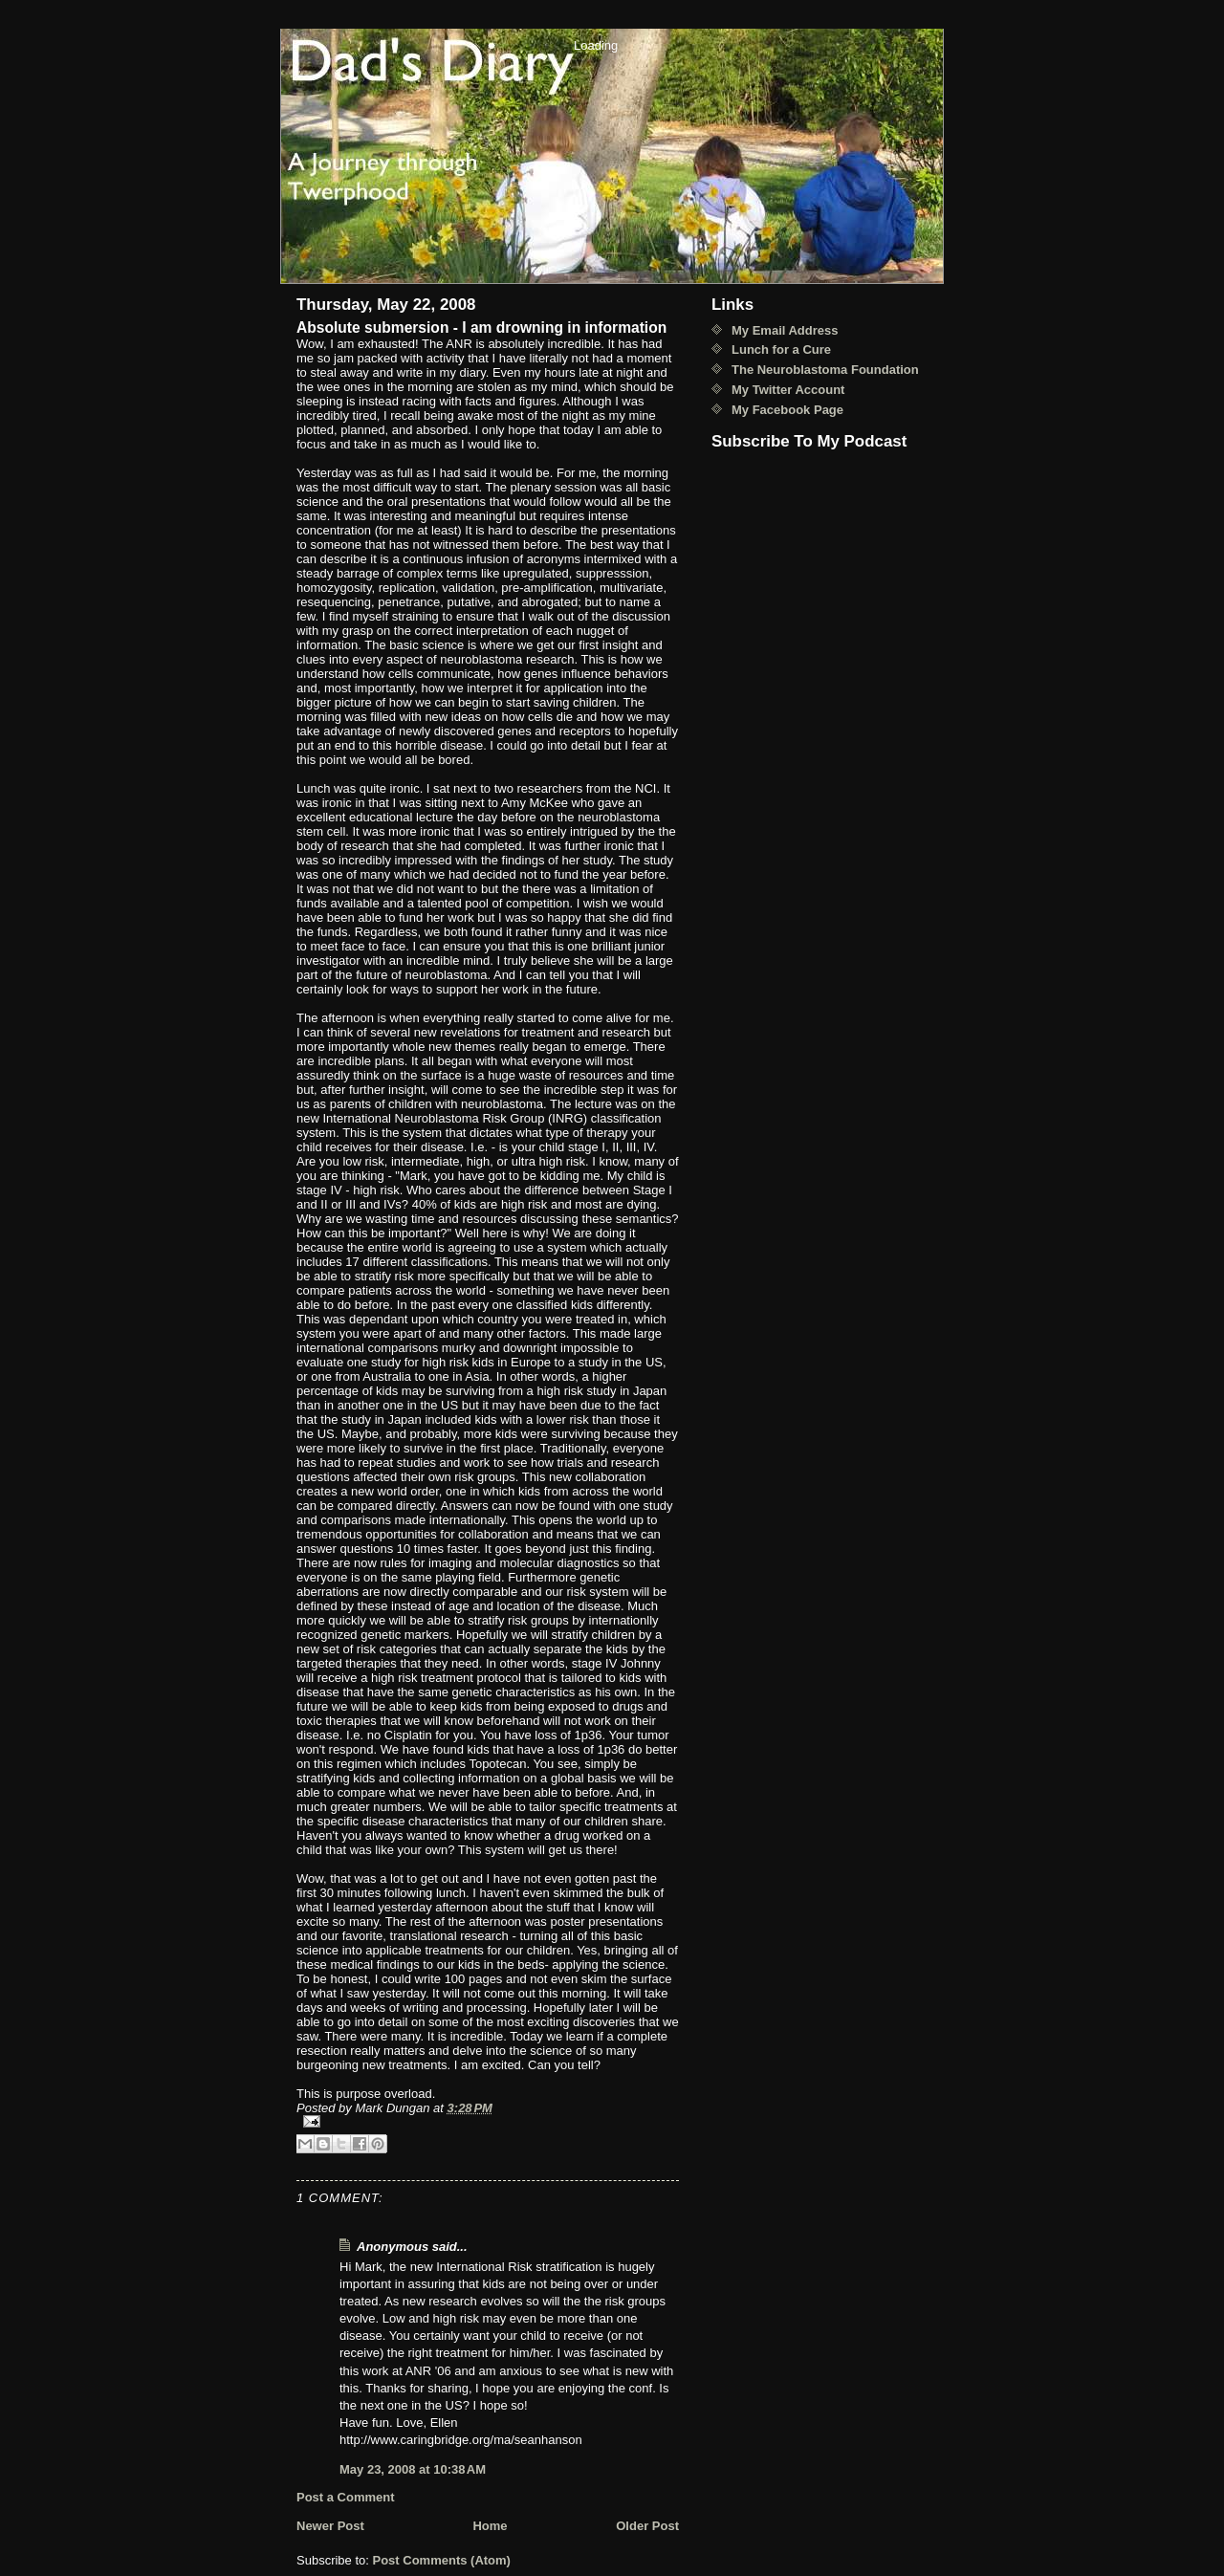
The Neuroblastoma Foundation (825, 369)
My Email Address (785, 330)
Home (489, 2526)
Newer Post (330, 2526)
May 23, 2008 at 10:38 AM (412, 2469)
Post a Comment (345, 2497)
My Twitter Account (788, 389)
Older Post (647, 2526)
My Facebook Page (787, 410)
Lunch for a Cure (781, 349)
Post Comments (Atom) (442, 2560)
